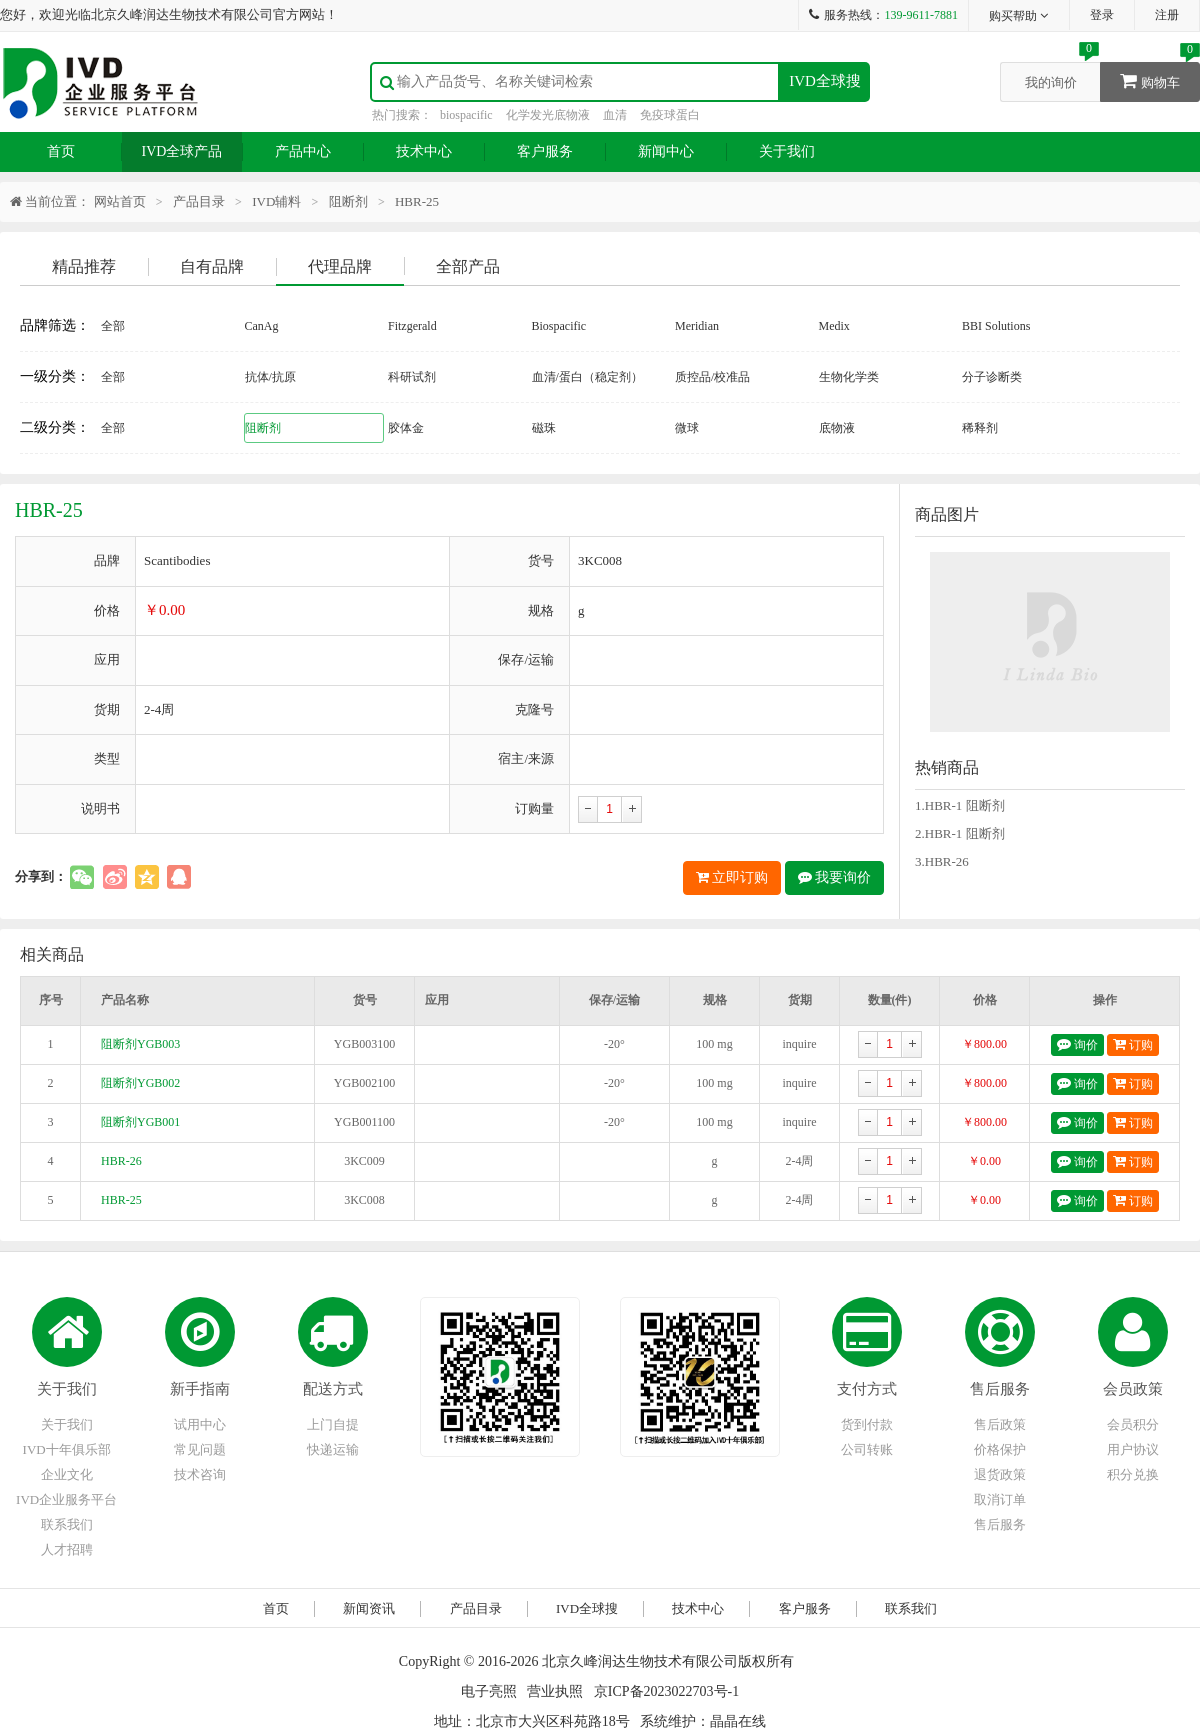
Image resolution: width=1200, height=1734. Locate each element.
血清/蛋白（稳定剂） (587, 377)
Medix (834, 326)
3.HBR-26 (942, 861)
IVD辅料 (276, 201)
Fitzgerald (412, 326)
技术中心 (424, 151)
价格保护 (1000, 1449)
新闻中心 (666, 151)
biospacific (466, 115)
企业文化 (67, 1474)
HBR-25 (121, 1200)
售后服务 (1000, 1389)
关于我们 (787, 151)
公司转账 (867, 1449)
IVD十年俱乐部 (67, 1449)
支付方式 (867, 1389)
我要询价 (835, 877)
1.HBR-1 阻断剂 (960, 805)
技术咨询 (200, 1474)
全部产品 (468, 266)
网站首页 (120, 201)
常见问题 (200, 1449)
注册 (1167, 15)
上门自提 (333, 1424)
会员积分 (1133, 1424)
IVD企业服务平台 (66, 1499)
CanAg (262, 326)
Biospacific (559, 326)
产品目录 (199, 201)
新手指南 (200, 1389)
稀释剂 (980, 428)
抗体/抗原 (270, 377)
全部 (113, 326)
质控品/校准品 (712, 377)
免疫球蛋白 (670, 115)
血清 (615, 115)
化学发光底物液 (548, 115)
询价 (1077, 1044)
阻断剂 (348, 201)
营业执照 (555, 1691)
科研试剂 (412, 377)
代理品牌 (340, 266)
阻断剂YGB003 (140, 1044)
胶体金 (406, 428)
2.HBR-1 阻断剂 (960, 833)
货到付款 (867, 1424)
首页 (61, 151)
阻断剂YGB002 (140, 1083)
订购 (1133, 1044)
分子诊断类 (992, 377)
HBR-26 (121, 1161)
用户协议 (1133, 1449)
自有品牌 (212, 266)
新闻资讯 (369, 1608)
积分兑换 (1133, 1474)
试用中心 (200, 1424)
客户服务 (545, 151)
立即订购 (732, 877)
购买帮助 (1019, 16)
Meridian (697, 326)
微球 (687, 428)
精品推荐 (84, 266)
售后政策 (1000, 1424)
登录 (1102, 15)
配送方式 (333, 1389)
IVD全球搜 (825, 81)
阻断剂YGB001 (140, 1122)
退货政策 (1000, 1474)
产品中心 (303, 151)
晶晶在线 (738, 1721)
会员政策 (1133, 1389)
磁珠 (544, 428)
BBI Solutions (996, 326)
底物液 (837, 428)
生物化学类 (849, 377)
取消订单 (1000, 1499)
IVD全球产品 (182, 151)
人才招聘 (67, 1549)
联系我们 (67, 1524)
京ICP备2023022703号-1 (666, 1691)
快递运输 (333, 1449)
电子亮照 (489, 1691)
